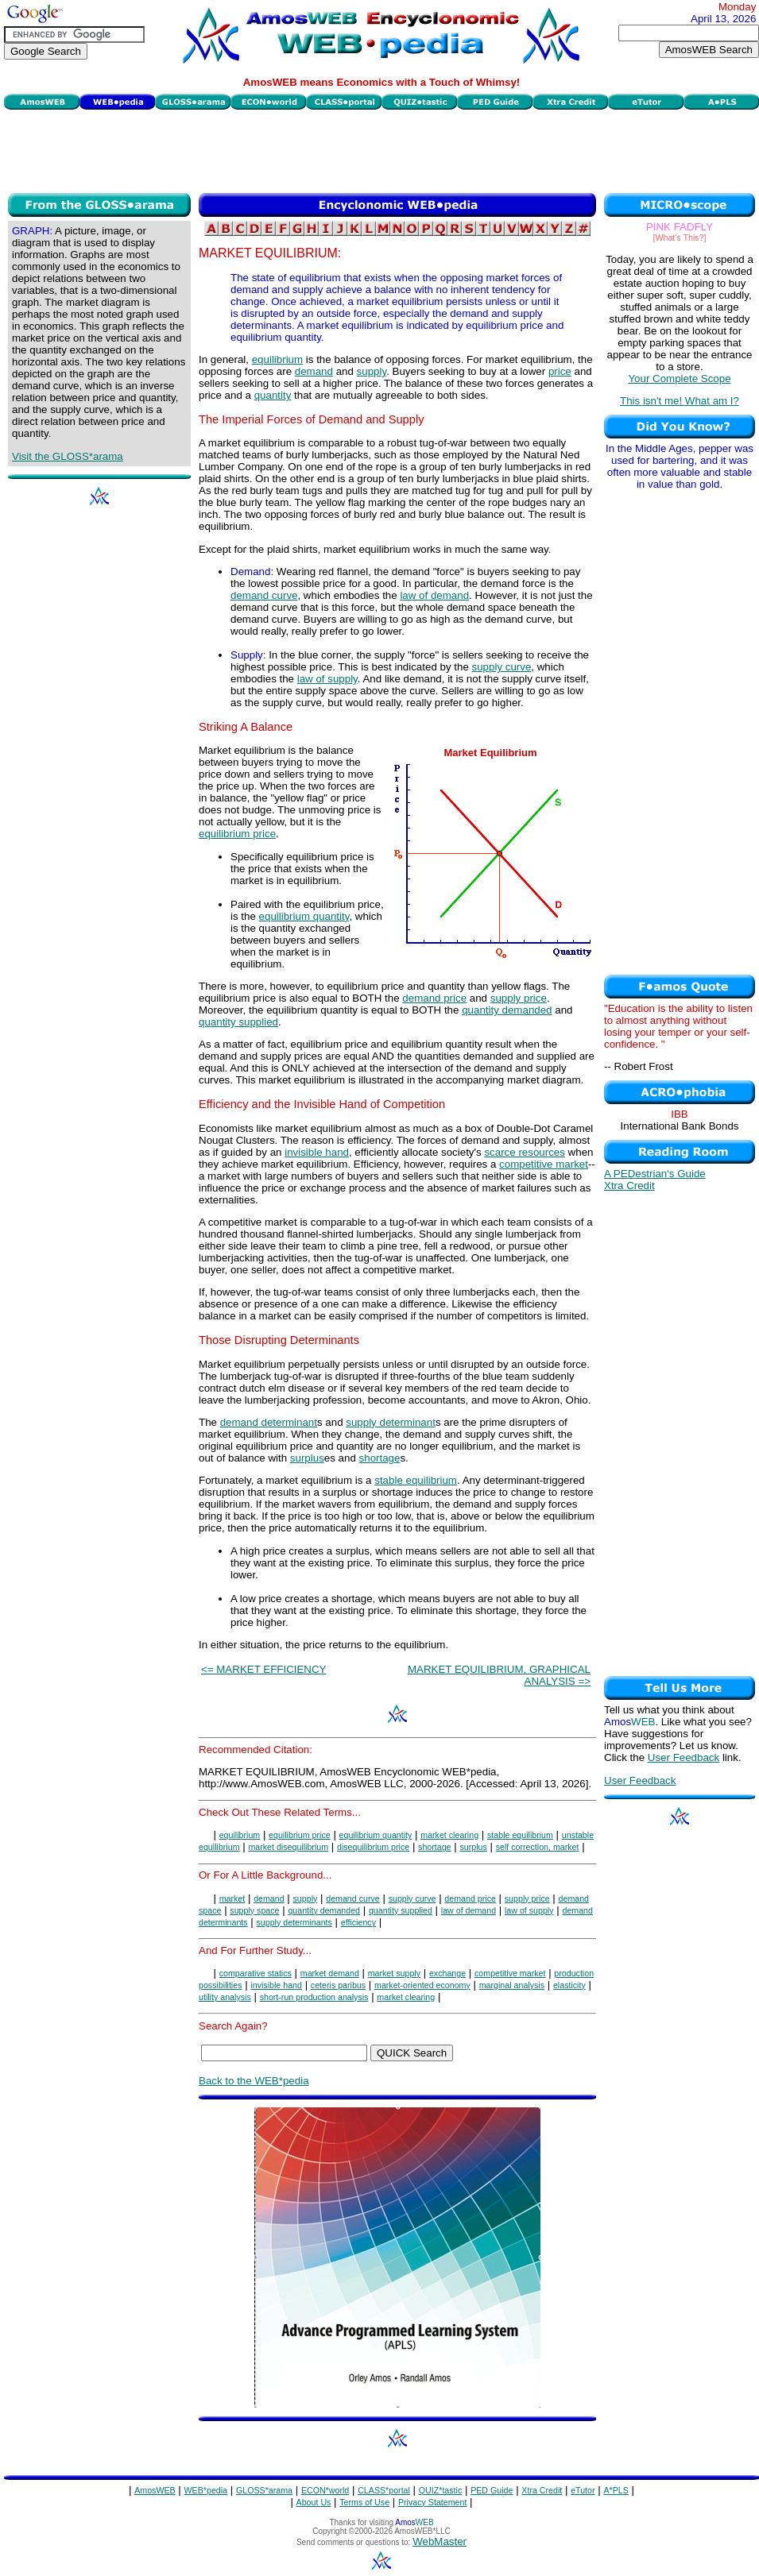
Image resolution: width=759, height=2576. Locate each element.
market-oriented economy (422, 1985)
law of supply (327, 679)
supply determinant (391, 1422)
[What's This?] (680, 237)
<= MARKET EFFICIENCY (264, 1669)
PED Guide (492, 2490)
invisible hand (317, 1152)
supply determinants (293, 1922)
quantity (273, 395)
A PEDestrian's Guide (655, 1174)
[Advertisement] (381, 149)
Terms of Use (364, 2502)
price (559, 371)
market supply (394, 1973)
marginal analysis (511, 1985)
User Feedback (683, 1757)
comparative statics (255, 1973)
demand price (434, 998)
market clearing (449, 1835)
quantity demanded (507, 1010)
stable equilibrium (415, 1480)
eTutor (582, 2490)
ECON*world (325, 2490)
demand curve (263, 595)
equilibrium (277, 359)
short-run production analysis (314, 1997)
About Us (313, 2502)
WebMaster (439, 2541)
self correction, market (537, 1847)
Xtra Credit (629, 1185)
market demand (329, 1973)
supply (372, 371)
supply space (254, 1910)
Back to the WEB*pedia (254, 2081)
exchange (447, 1973)
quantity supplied (238, 1022)
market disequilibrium (288, 1847)
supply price (518, 998)
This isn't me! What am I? (679, 401)
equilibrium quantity (304, 916)
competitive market (543, 1164)
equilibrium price (237, 834)
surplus (307, 1458)
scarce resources (524, 1152)
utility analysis (225, 1997)
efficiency (358, 1922)
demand (314, 371)
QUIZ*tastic (440, 2490)
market (232, 1898)
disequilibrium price (373, 1847)
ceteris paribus (338, 1985)
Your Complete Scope (679, 378)
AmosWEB (155, 2490)
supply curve (502, 667)
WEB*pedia (206, 2490)
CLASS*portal (384, 2490)
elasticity (569, 1985)
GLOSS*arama (264, 2490)
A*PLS (615, 2490)
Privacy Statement (432, 2502)
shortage (380, 1458)
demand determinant (268, 1422)
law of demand (434, 595)
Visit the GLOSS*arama (67, 456)
